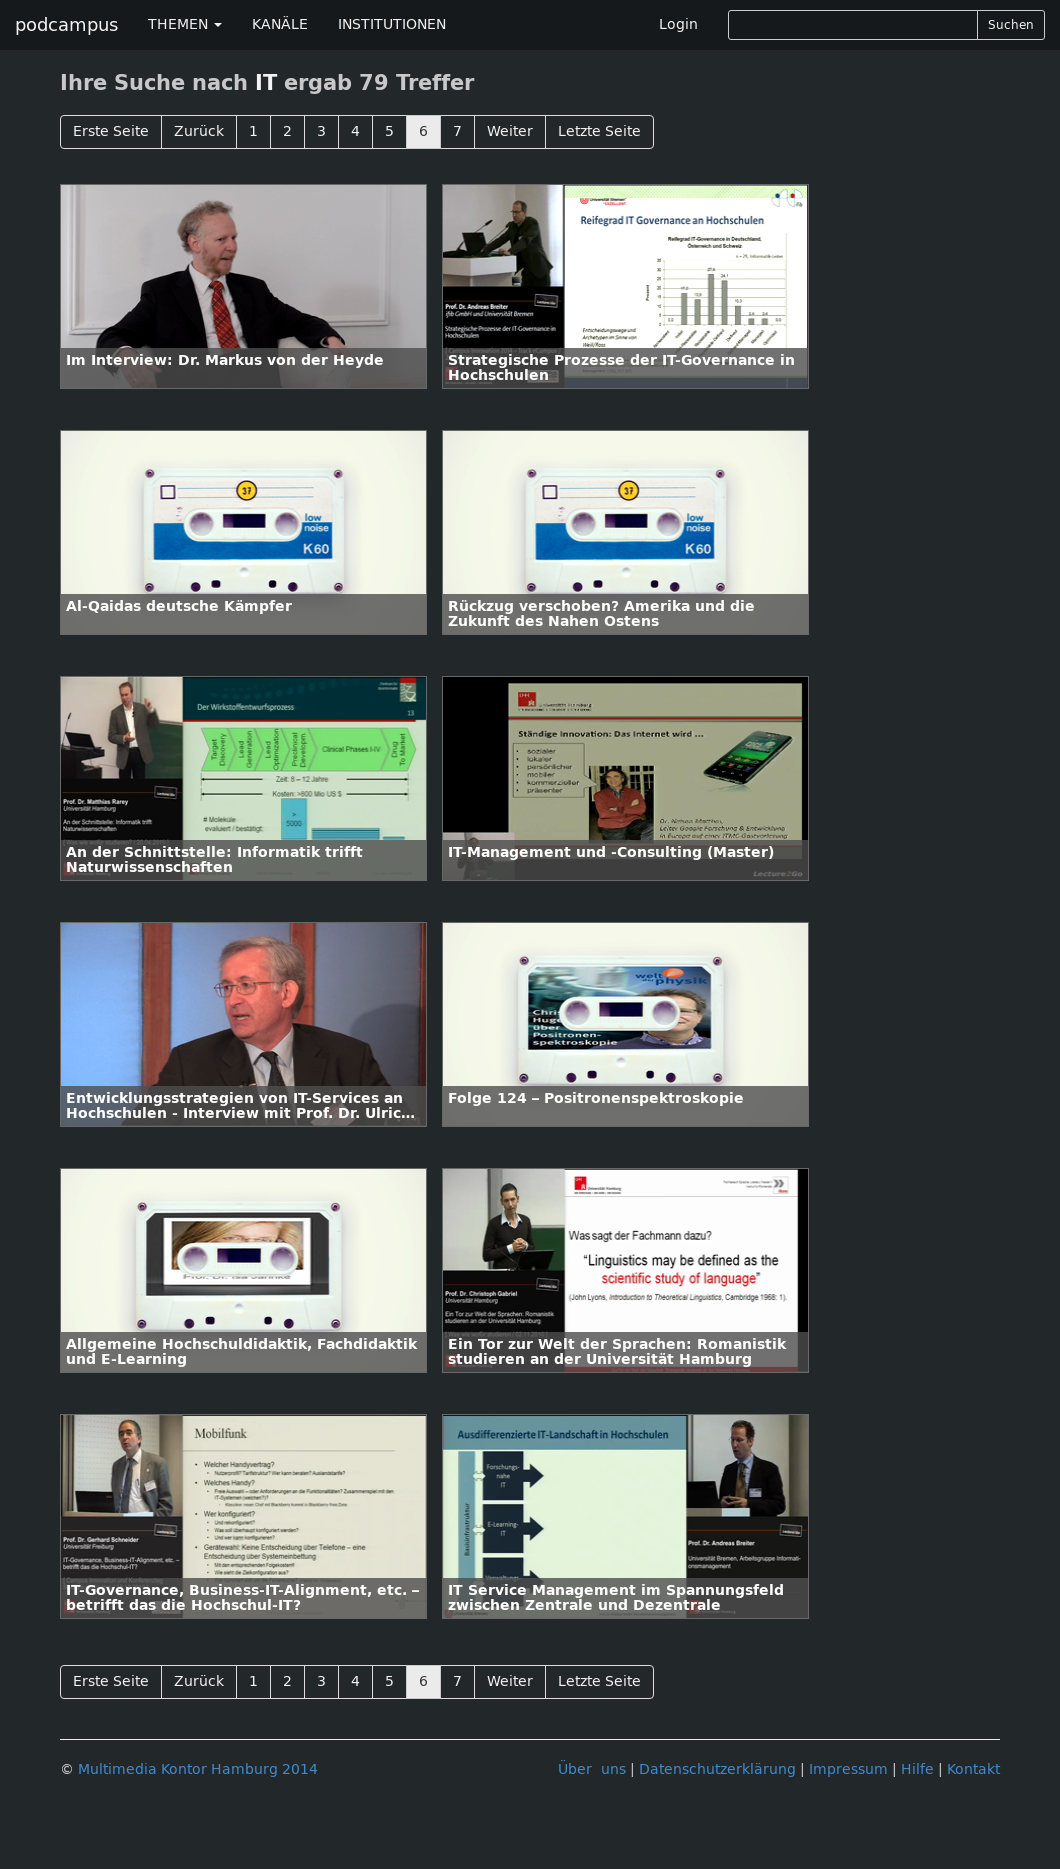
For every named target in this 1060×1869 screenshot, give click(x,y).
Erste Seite (111, 131)
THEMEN (185, 24)
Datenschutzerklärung (717, 1769)
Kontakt (973, 1769)
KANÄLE (280, 24)
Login (678, 24)
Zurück (199, 131)
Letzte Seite (599, 131)
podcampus (66, 25)
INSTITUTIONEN (392, 24)
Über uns (592, 1769)
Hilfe (917, 1769)
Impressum (848, 1769)
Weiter (510, 131)
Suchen (1011, 25)
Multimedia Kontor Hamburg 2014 (198, 1769)
